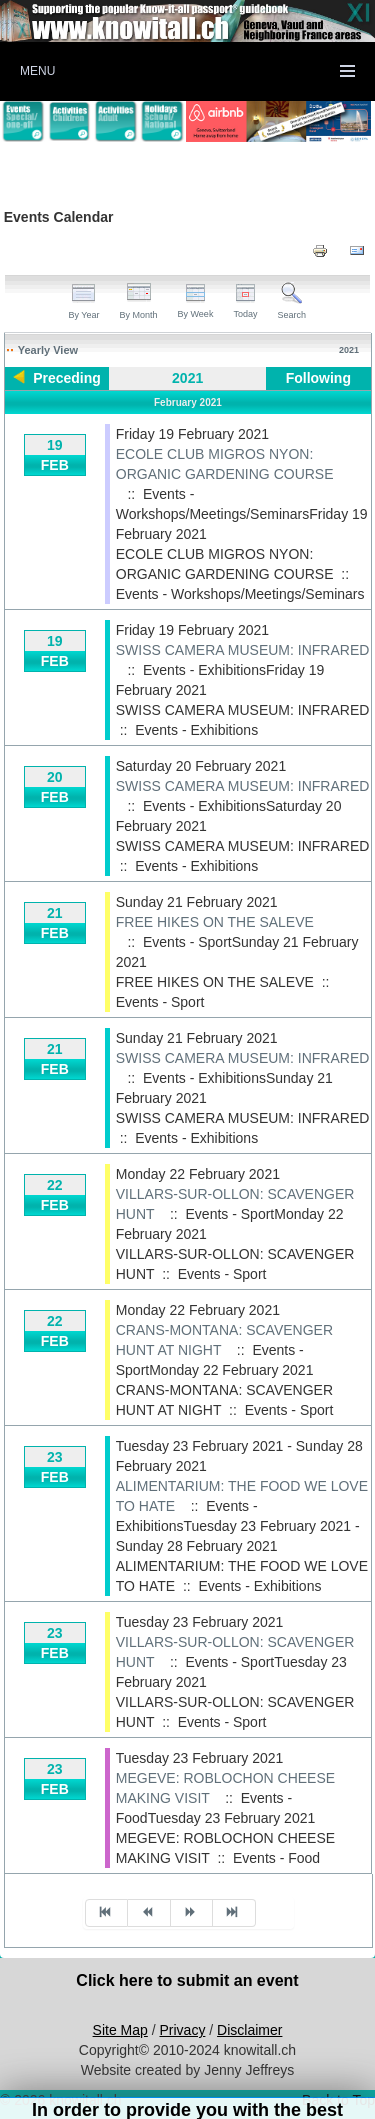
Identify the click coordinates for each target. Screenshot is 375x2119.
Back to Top (338, 2100)
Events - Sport (160, 1002)
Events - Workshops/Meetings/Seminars (240, 594)
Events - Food (276, 1858)
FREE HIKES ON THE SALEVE (215, 922)
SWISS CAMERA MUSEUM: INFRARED (243, 650)
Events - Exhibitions (196, 730)
